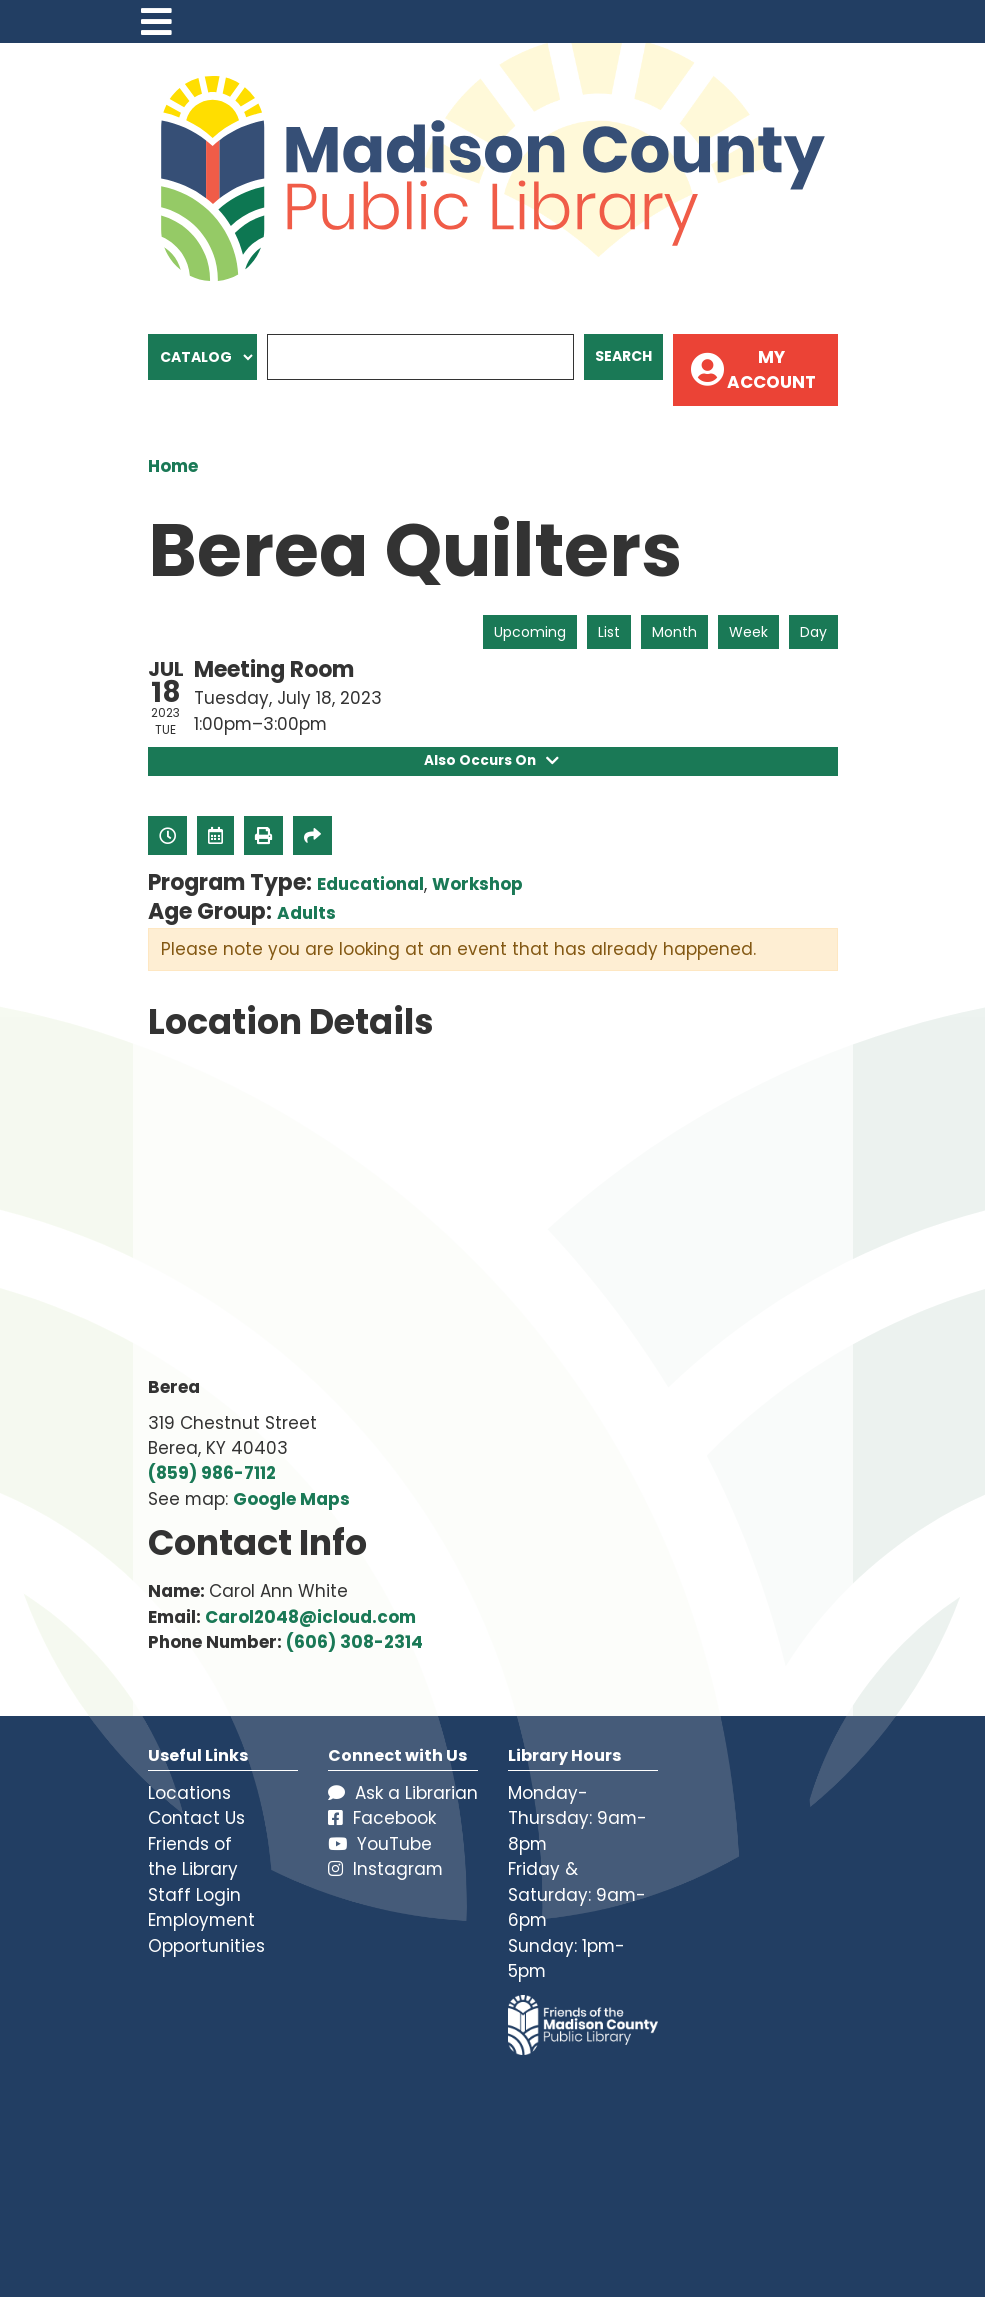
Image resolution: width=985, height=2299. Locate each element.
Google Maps (291, 1500)
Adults (306, 915)
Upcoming (530, 632)
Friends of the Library (193, 1857)
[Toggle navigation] (157, 21)
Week (748, 632)
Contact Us (196, 1820)
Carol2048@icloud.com (310, 1618)
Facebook (382, 1820)
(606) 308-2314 (354, 1644)
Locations (189, 1794)
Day (813, 632)
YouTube (380, 1845)
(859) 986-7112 (212, 1475)
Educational (370, 886)
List (609, 632)
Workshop (477, 886)
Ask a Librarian (403, 1794)
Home (173, 466)
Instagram (385, 1871)
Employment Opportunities (206, 1934)
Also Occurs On (492, 762)
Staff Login (194, 1896)
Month (674, 632)
